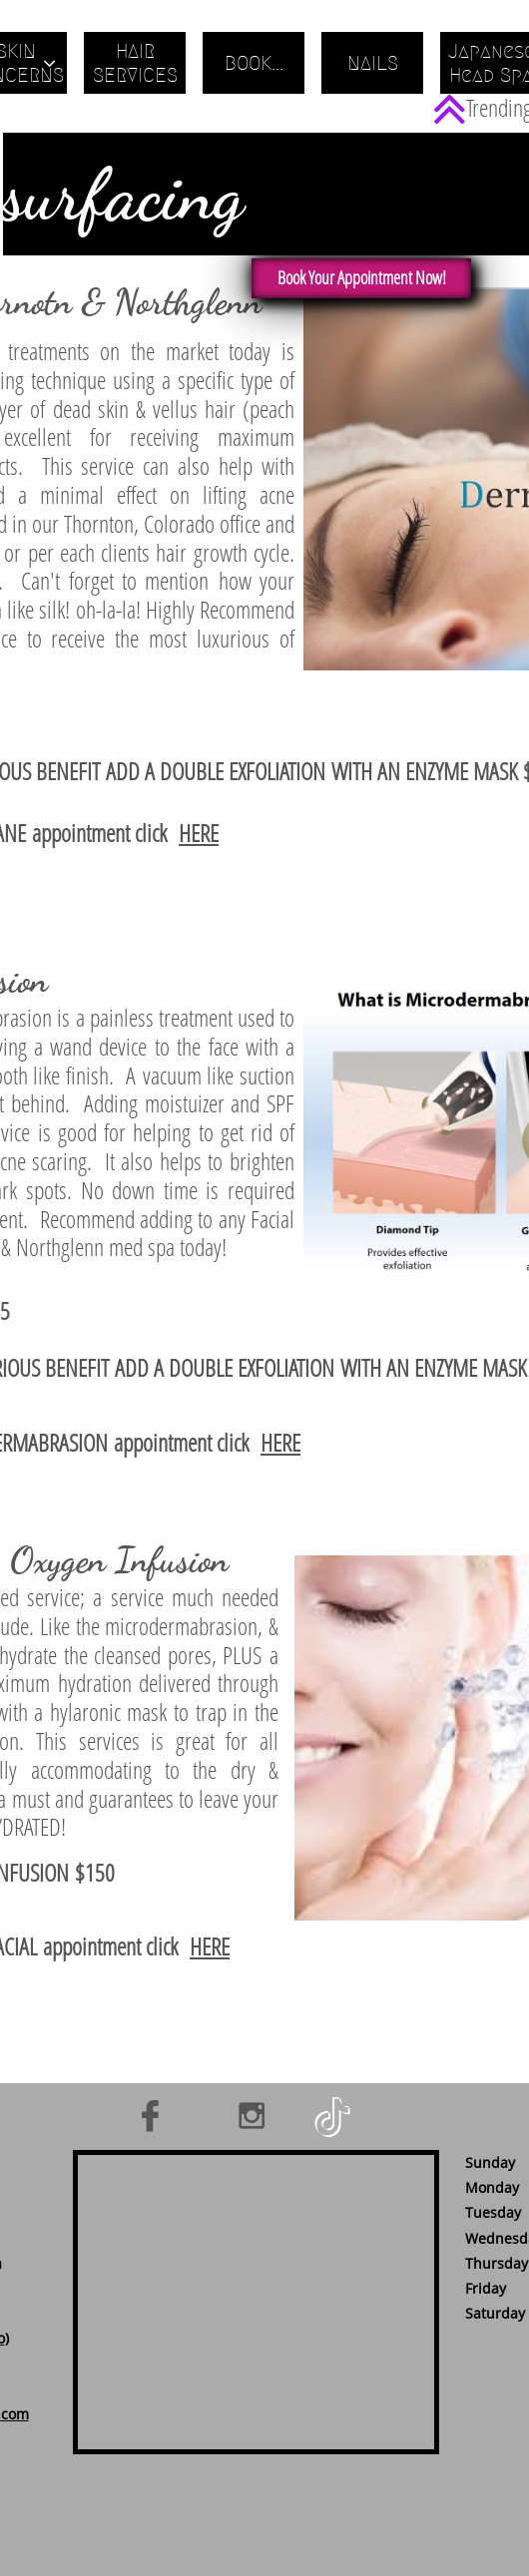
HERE (199, 832)
